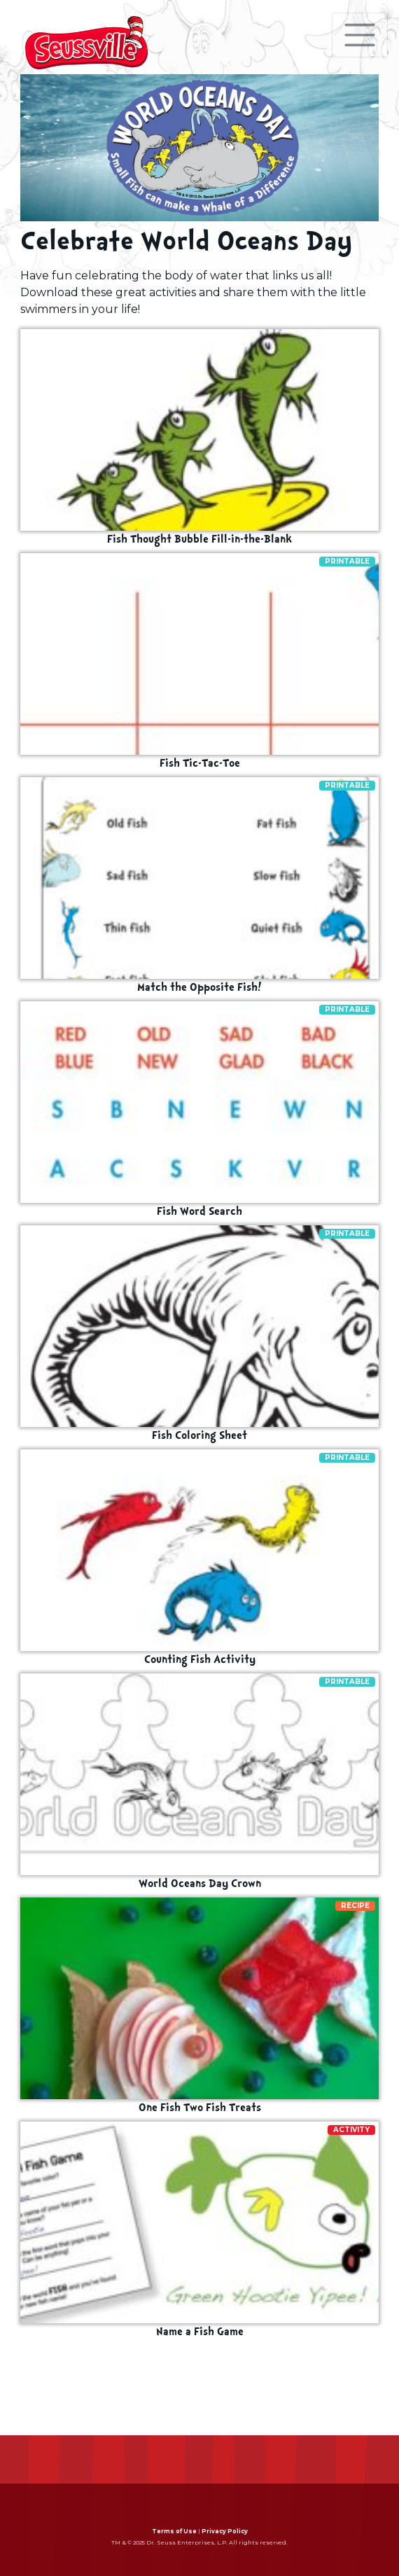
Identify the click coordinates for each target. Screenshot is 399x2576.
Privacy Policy (225, 2531)
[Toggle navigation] (360, 35)
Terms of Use (174, 2531)
